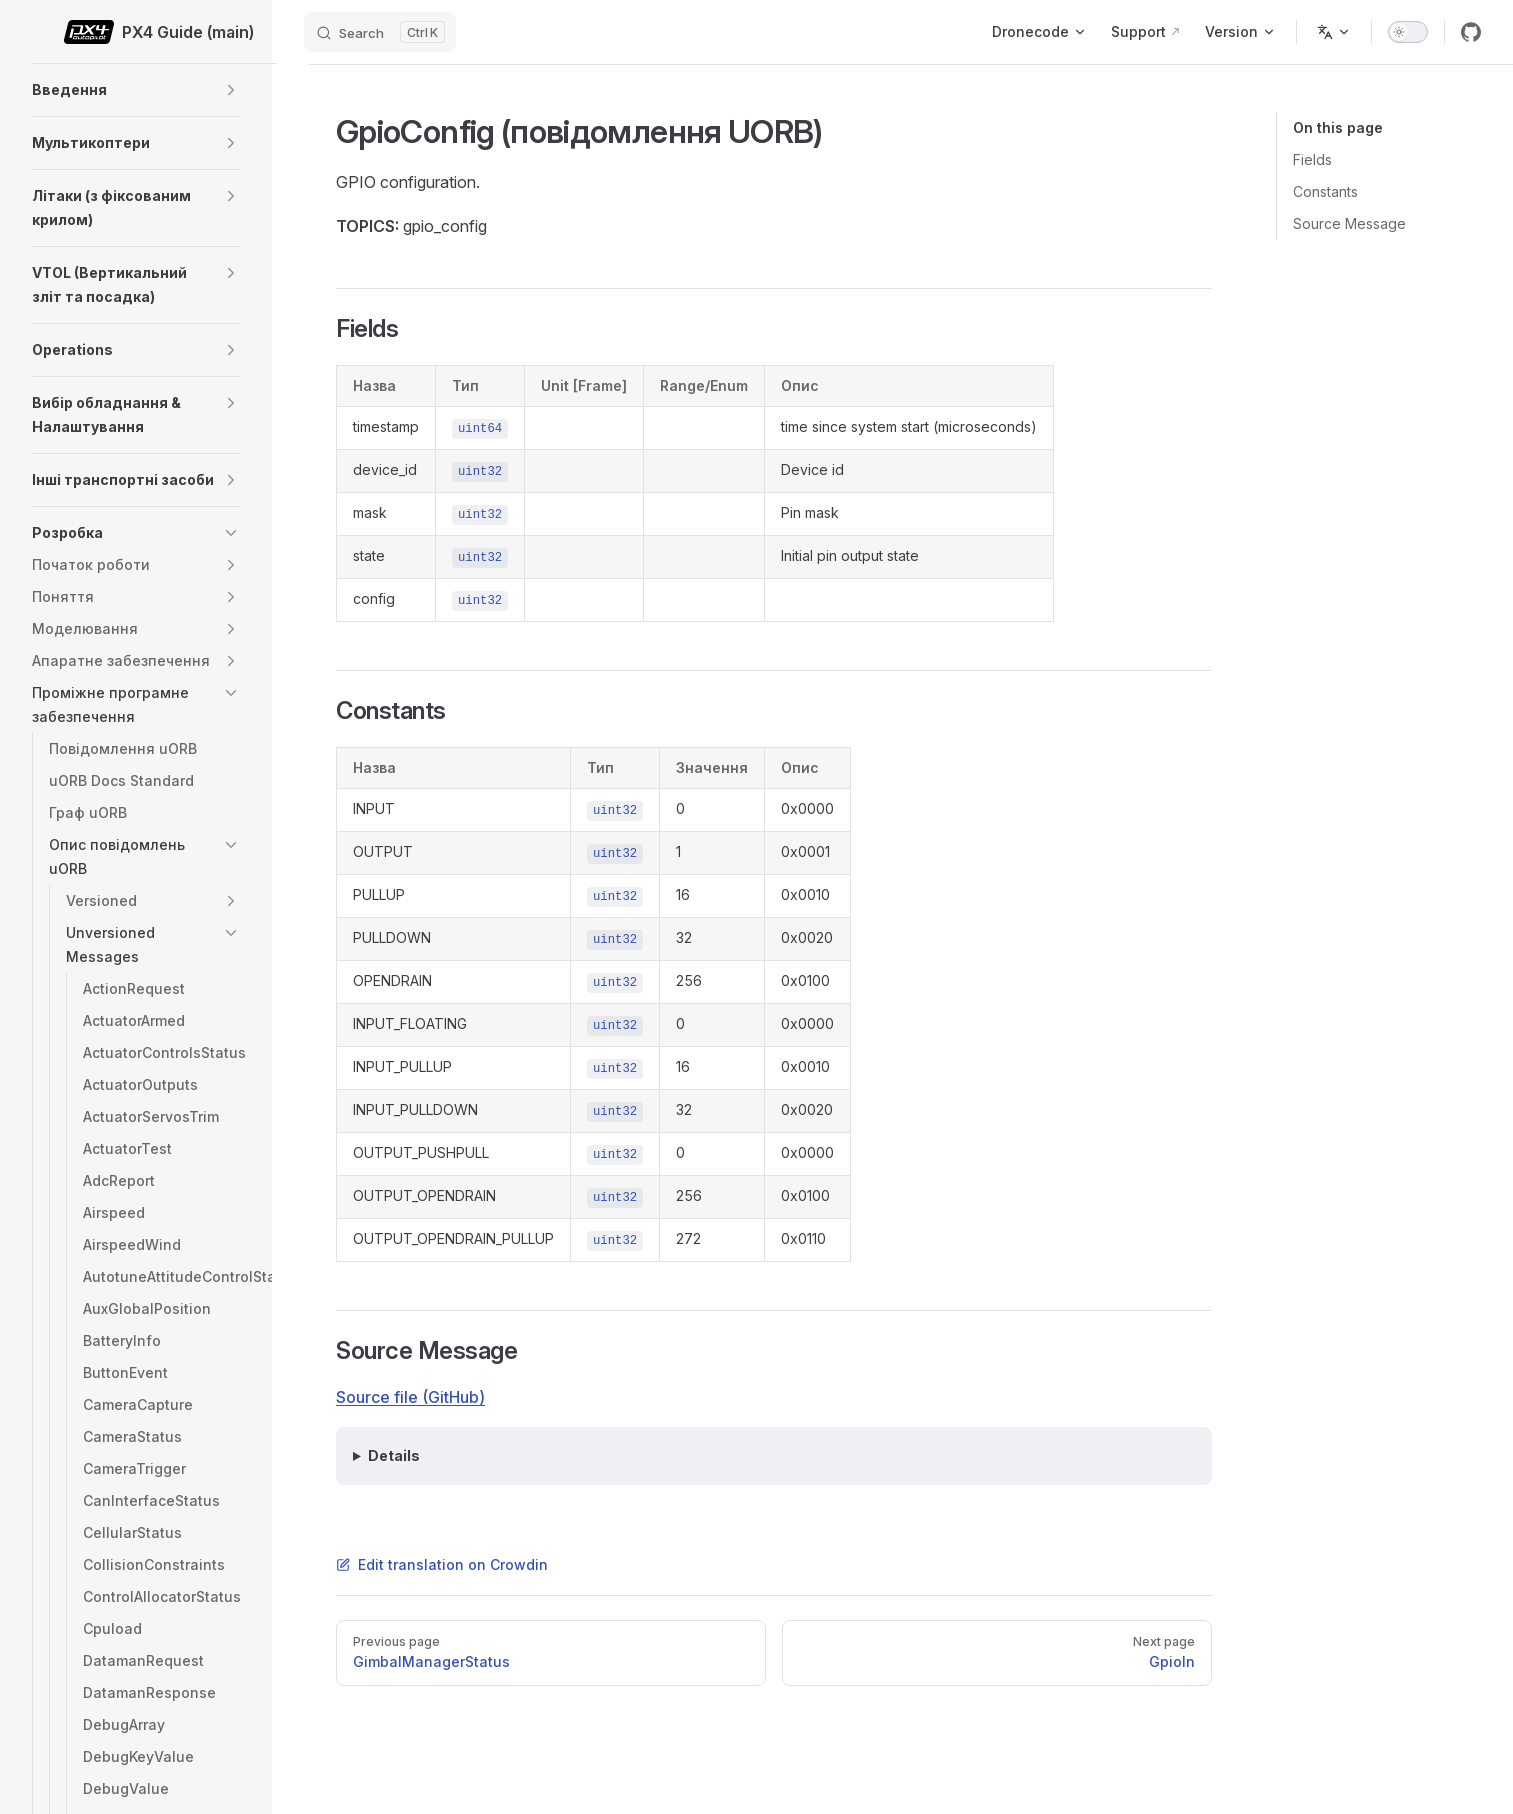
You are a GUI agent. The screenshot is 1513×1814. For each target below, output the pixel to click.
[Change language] (1334, 32)
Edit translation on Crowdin (442, 1564)
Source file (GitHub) (410, 1397)
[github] (1471, 32)
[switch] (1408, 32)
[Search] (380, 32)
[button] (231, 90)
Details (394, 1455)
